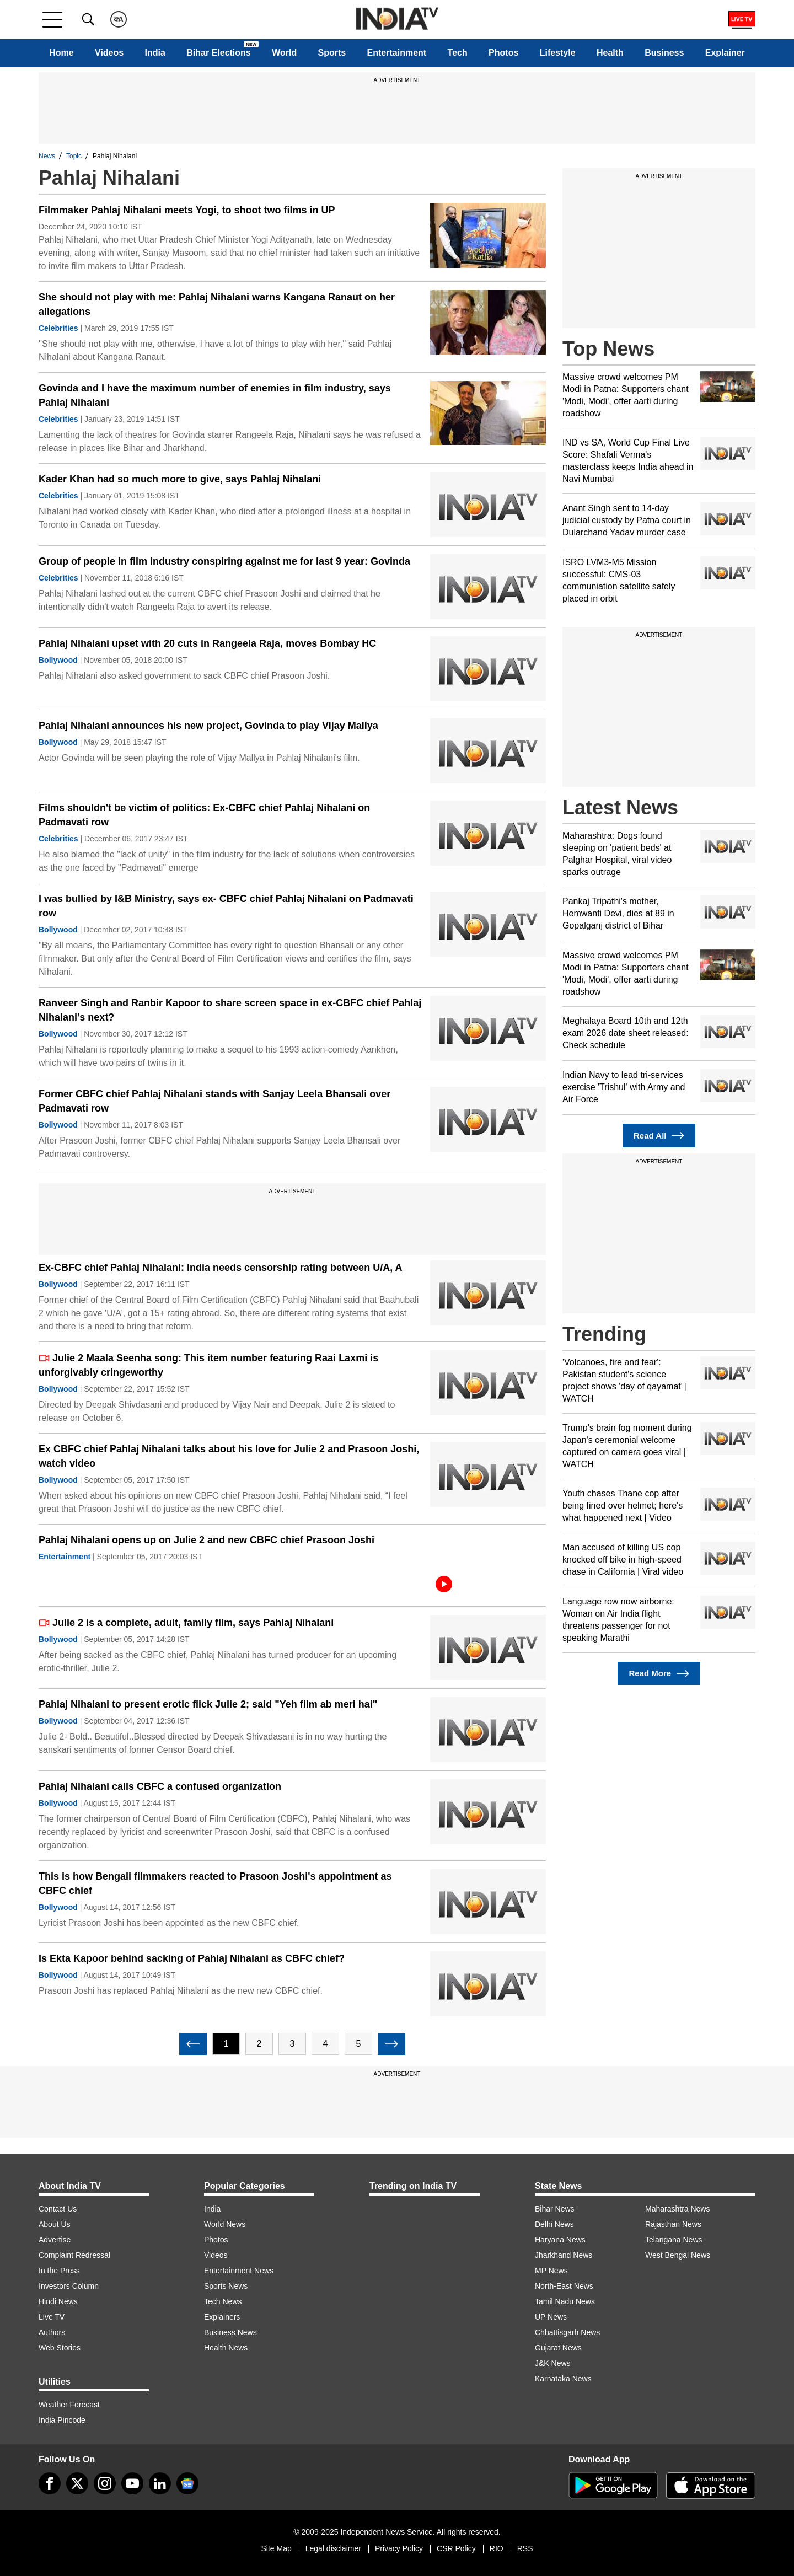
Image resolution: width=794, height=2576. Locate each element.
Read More (659, 1673)
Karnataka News (563, 2378)
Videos (109, 52)
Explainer (725, 52)
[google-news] (187, 2483)
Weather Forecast (69, 2404)
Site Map (276, 2548)
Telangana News (673, 2239)
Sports (332, 52)
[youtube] (132, 2483)
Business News (230, 2332)
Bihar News (555, 2208)
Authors (52, 2332)
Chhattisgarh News (567, 2332)
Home (61, 52)
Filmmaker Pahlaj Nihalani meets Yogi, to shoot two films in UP (187, 210)
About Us (55, 2224)
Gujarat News (558, 2347)
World (284, 52)
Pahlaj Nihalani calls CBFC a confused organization (160, 1786)
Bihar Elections (218, 52)
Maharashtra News (677, 2208)
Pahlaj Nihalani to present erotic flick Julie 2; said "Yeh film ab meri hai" (208, 1704)
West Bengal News (677, 2255)
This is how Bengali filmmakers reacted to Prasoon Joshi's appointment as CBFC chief (215, 1883)
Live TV (52, 2316)
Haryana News (560, 2239)
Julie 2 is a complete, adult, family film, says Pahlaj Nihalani (186, 1622)
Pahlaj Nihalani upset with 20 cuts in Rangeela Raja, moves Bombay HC (207, 643)
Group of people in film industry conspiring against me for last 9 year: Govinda (224, 561)
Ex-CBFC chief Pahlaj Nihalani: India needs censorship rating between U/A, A (220, 1267)
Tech (458, 52)
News (47, 156)
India (155, 52)
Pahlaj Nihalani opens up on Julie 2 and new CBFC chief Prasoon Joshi (206, 1539)
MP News (551, 2270)
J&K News (553, 2363)
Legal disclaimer (333, 2548)
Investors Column (69, 2286)
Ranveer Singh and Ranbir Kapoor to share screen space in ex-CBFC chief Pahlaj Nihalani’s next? (230, 1010)
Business (664, 52)
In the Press (59, 2270)
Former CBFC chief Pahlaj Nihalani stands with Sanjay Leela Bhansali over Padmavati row (214, 1101)
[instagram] (105, 2483)
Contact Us (58, 2208)
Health (610, 52)
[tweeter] (77, 2483)
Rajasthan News (673, 2224)
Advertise (55, 2239)
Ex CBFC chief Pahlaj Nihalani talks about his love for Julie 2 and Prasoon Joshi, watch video (229, 1456)
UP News (551, 2316)
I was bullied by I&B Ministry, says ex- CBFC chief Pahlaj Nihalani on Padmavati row (226, 906)
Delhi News (554, 2224)
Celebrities (58, 328)
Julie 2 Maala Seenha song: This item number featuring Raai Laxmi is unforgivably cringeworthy (208, 1365)
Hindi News (58, 2301)
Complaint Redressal (74, 2255)
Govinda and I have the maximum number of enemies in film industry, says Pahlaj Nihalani (215, 395)
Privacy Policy (399, 2548)
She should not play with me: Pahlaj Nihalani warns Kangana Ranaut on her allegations (217, 304)
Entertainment (397, 52)
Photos (503, 52)
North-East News (564, 2286)
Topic (74, 156)
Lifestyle (558, 52)
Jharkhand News (563, 2255)
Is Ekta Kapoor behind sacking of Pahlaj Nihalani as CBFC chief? (192, 1958)
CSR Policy (456, 2548)
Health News (226, 2347)
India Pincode (62, 2420)
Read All (659, 1135)
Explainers (222, 2316)
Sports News (226, 2286)
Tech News (223, 2301)
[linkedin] (160, 2483)
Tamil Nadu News (565, 2301)
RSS (525, 2548)
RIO (496, 2548)
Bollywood (58, 660)
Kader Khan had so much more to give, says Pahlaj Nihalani (180, 479)
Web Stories (60, 2347)
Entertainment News (238, 2270)
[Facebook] (50, 2483)
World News (224, 2224)
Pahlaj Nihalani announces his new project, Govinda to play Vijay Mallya (208, 725)
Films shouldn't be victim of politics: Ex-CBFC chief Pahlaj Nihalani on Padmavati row (204, 815)
